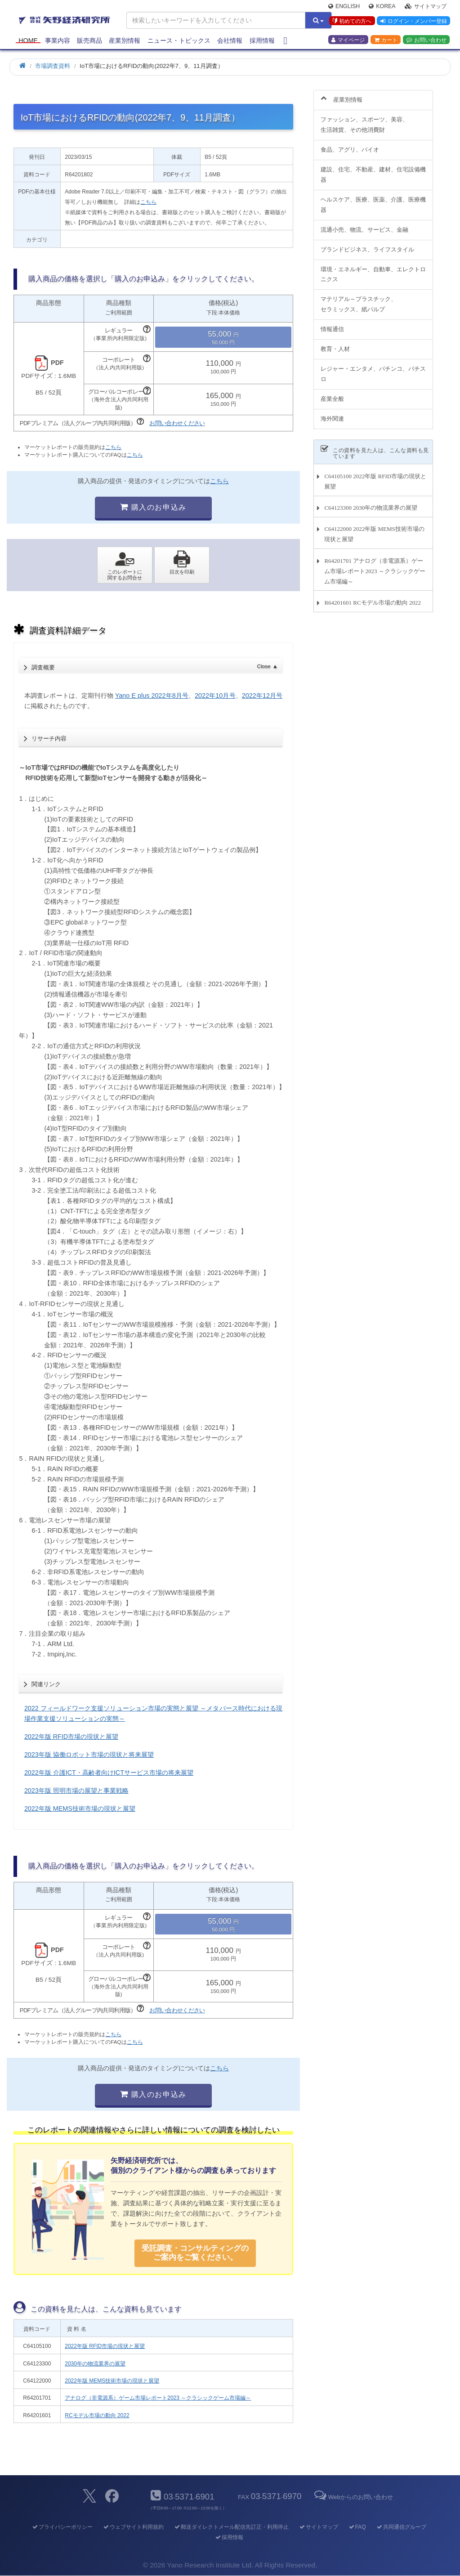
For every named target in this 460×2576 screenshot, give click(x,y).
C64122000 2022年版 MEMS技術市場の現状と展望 (374, 529)
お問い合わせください (177, 423)
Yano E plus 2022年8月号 (151, 695)
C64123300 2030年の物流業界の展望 (370, 502)
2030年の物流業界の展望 (95, 2364)
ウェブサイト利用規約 (133, 2527)
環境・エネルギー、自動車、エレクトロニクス (373, 269)
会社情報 (229, 41)
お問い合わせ (426, 41)
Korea (382, 7)
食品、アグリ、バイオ (350, 144)
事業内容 (57, 41)
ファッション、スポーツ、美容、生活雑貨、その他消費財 (364, 119)
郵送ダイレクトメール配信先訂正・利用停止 (231, 2527)
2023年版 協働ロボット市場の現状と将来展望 (89, 1754)
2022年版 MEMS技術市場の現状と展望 (79, 1808)
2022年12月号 (262, 695)
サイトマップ (426, 7)
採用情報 (262, 41)
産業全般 (332, 393)
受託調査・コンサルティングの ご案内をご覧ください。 (195, 2253)
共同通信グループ (401, 2527)
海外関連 (332, 413)
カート (385, 41)
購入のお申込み (153, 507)
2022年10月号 (215, 695)
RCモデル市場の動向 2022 (97, 2415)
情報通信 (332, 324)
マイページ (348, 41)
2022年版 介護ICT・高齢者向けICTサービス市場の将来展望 (108, 1772)
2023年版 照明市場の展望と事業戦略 (76, 1790)
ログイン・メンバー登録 (413, 22)
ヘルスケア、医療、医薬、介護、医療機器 (373, 199)
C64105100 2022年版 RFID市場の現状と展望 (375, 476)
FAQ (357, 2527)
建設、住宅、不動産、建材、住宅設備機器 (373, 169)
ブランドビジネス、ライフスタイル (367, 244)
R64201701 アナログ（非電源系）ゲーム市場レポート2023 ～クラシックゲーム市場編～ (374, 565)
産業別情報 (124, 41)
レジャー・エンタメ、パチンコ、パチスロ (373, 368)
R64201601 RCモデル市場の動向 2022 (372, 597)
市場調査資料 (52, 66)
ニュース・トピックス (178, 41)
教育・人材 (335, 344)
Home (28, 41)
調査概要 (154, 665)
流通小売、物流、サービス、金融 (364, 224)
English (344, 7)
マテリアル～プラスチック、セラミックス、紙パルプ (359, 299)
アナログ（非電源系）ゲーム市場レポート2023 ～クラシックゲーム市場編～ (158, 2398)
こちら (148, 202)
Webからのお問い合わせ (353, 2497)
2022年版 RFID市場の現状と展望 (71, 1736)
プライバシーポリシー (61, 2527)
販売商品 (89, 41)
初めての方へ (351, 22)
